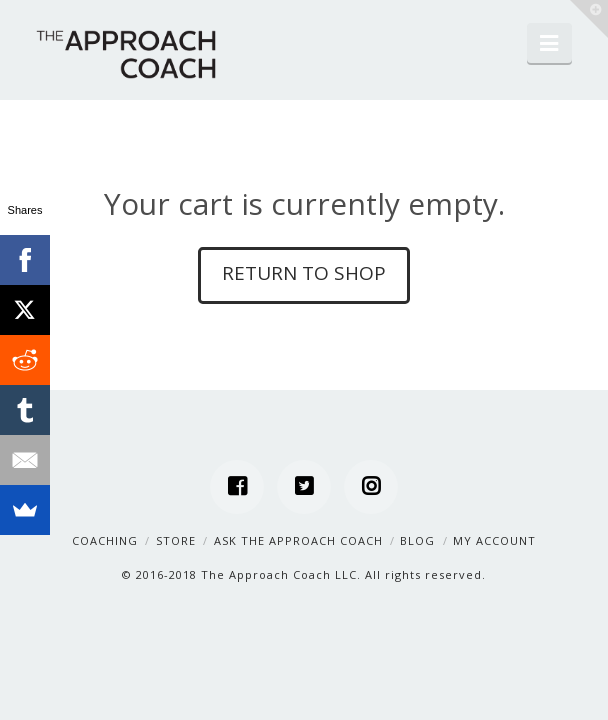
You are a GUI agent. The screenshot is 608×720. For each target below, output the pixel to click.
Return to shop (304, 273)
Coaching (105, 540)
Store (176, 540)
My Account (494, 540)
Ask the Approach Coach (298, 540)
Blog (417, 540)
